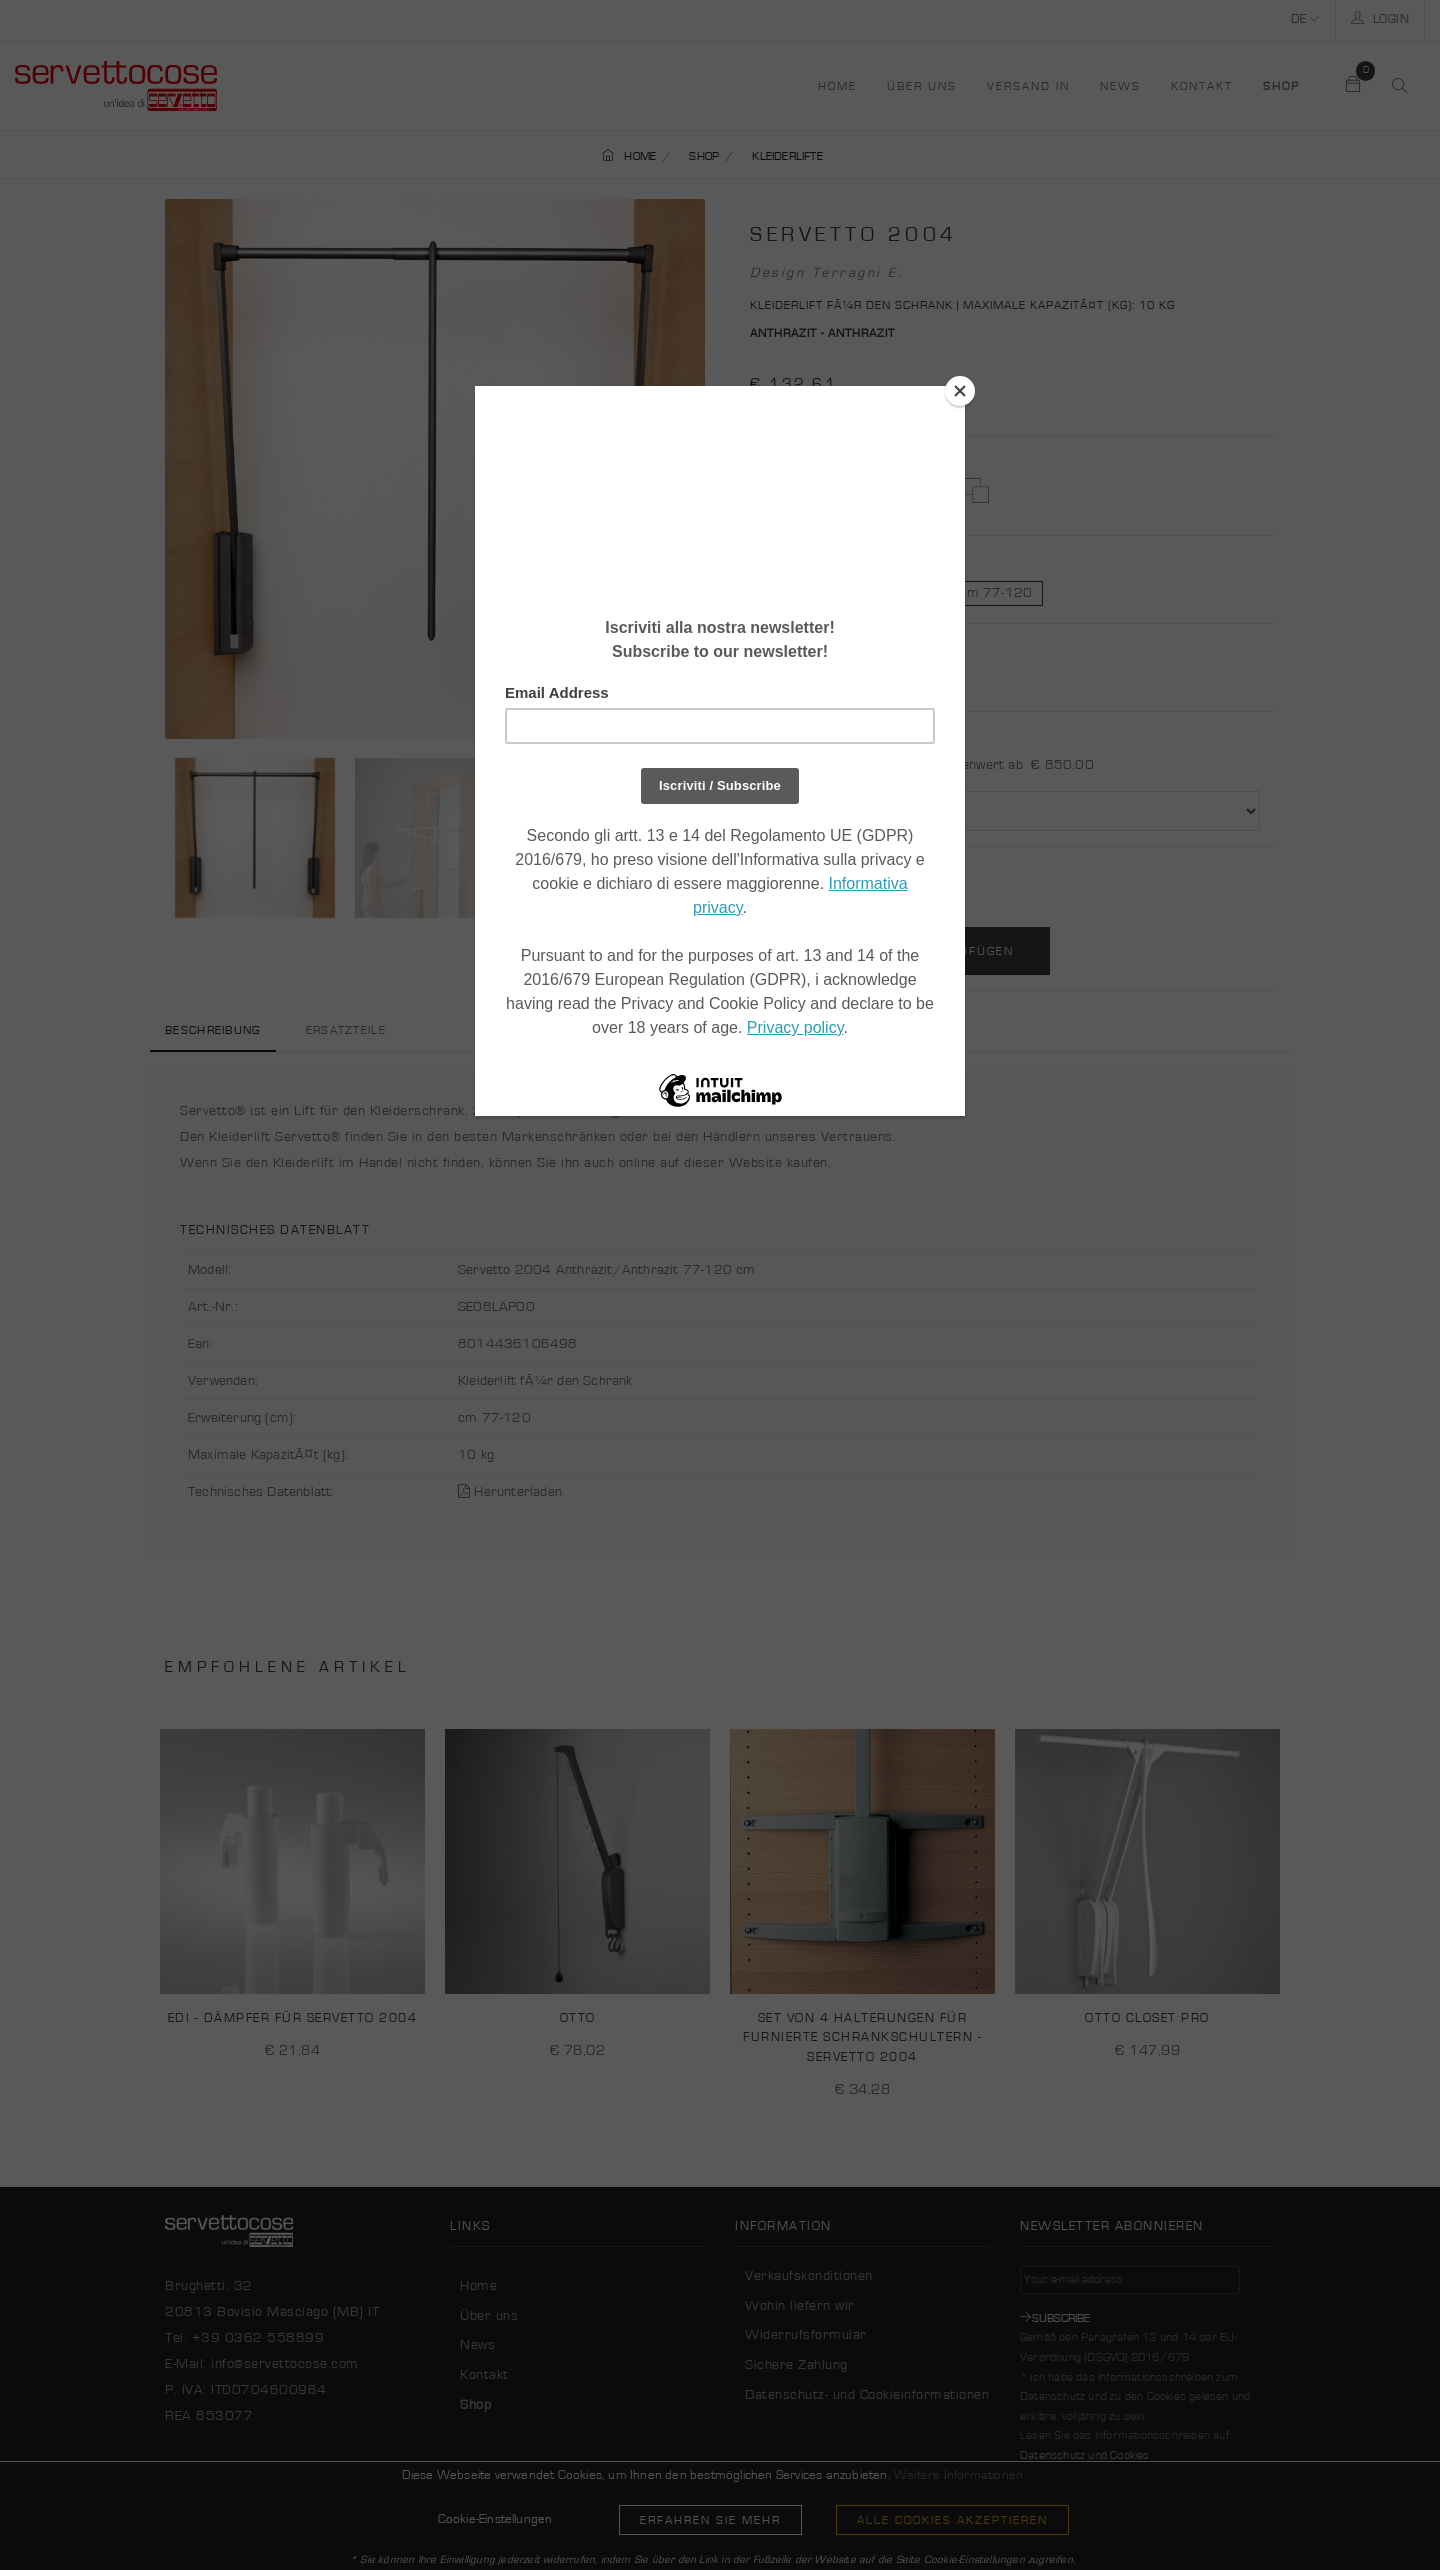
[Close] (960, 391)
